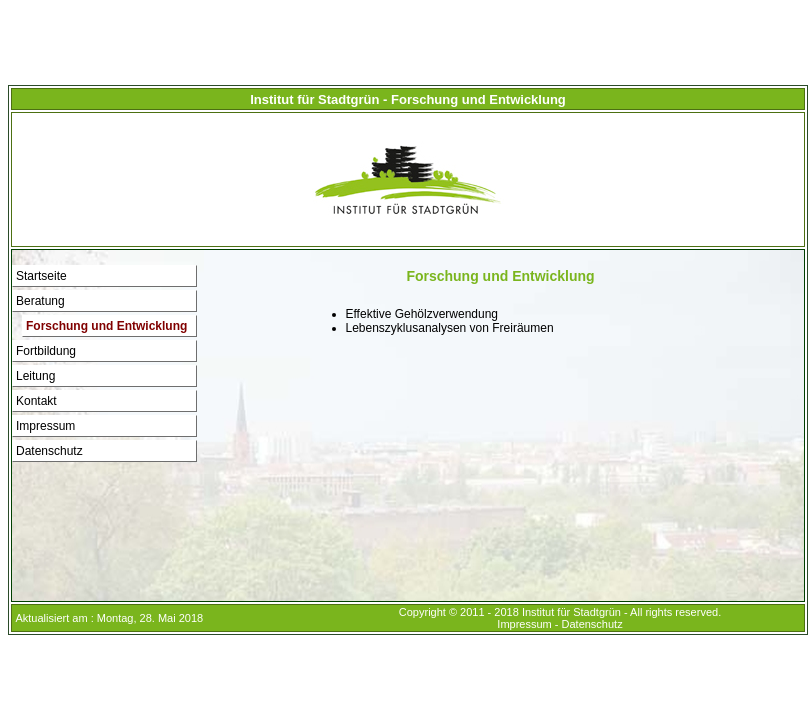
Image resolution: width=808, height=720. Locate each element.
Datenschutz (49, 451)
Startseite (41, 276)
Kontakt (36, 401)
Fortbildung (46, 351)
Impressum (45, 426)
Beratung (40, 301)
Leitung (35, 376)
